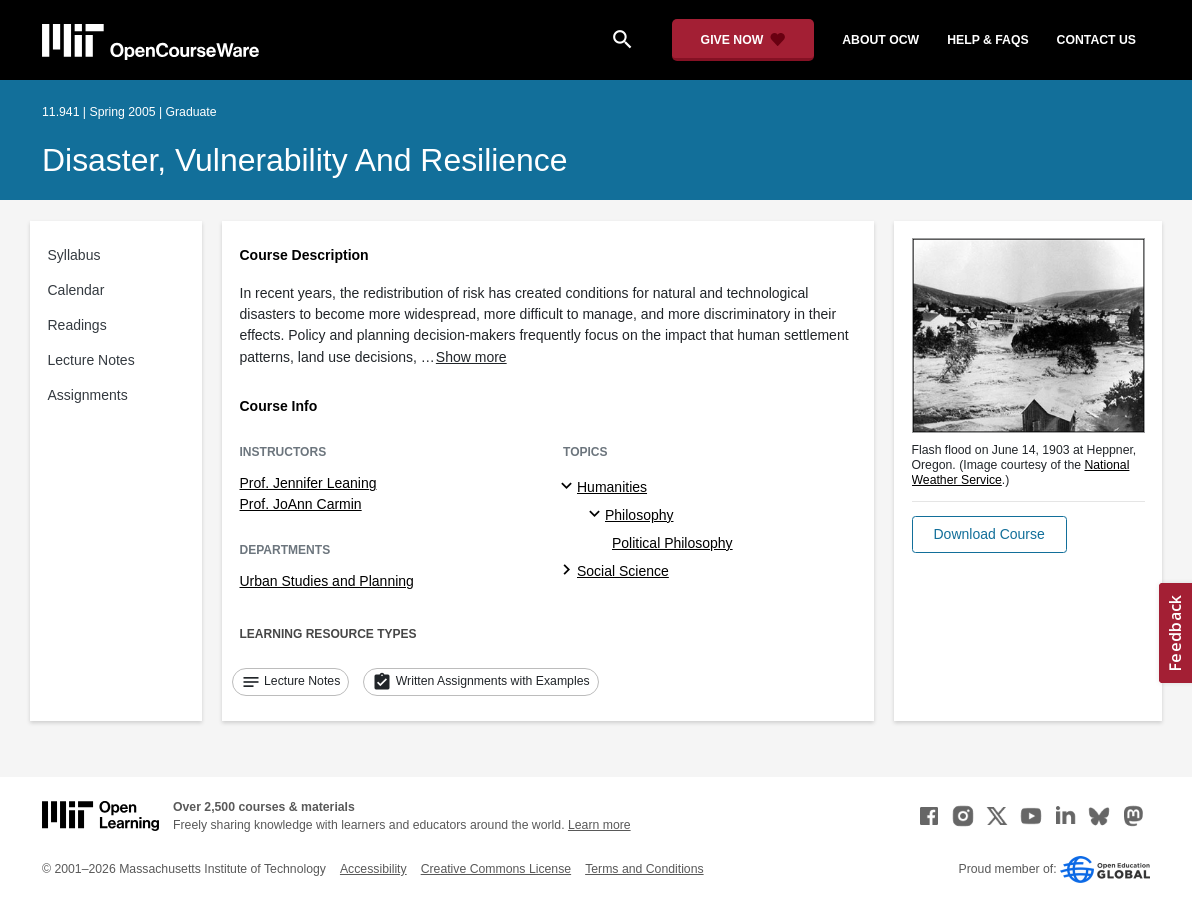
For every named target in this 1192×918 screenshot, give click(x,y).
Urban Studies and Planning (327, 581)
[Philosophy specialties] (597, 515)
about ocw (880, 40)
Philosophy (639, 515)
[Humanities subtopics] (569, 487)
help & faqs (987, 40)
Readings (77, 325)
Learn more (599, 825)
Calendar (76, 290)
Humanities (612, 487)
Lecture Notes (91, 360)
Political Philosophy (672, 543)
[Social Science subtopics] (569, 571)
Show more (471, 357)
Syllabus (74, 255)
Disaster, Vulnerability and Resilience (305, 160)
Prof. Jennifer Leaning (308, 483)
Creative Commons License (496, 869)
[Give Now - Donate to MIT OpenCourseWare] (743, 40)
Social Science (623, 571)
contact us (1096, 40)
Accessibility (373, 869)
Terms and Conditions (644, 869)
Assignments (88, 395)
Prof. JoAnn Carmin (301, 504)
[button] (989, 534)
